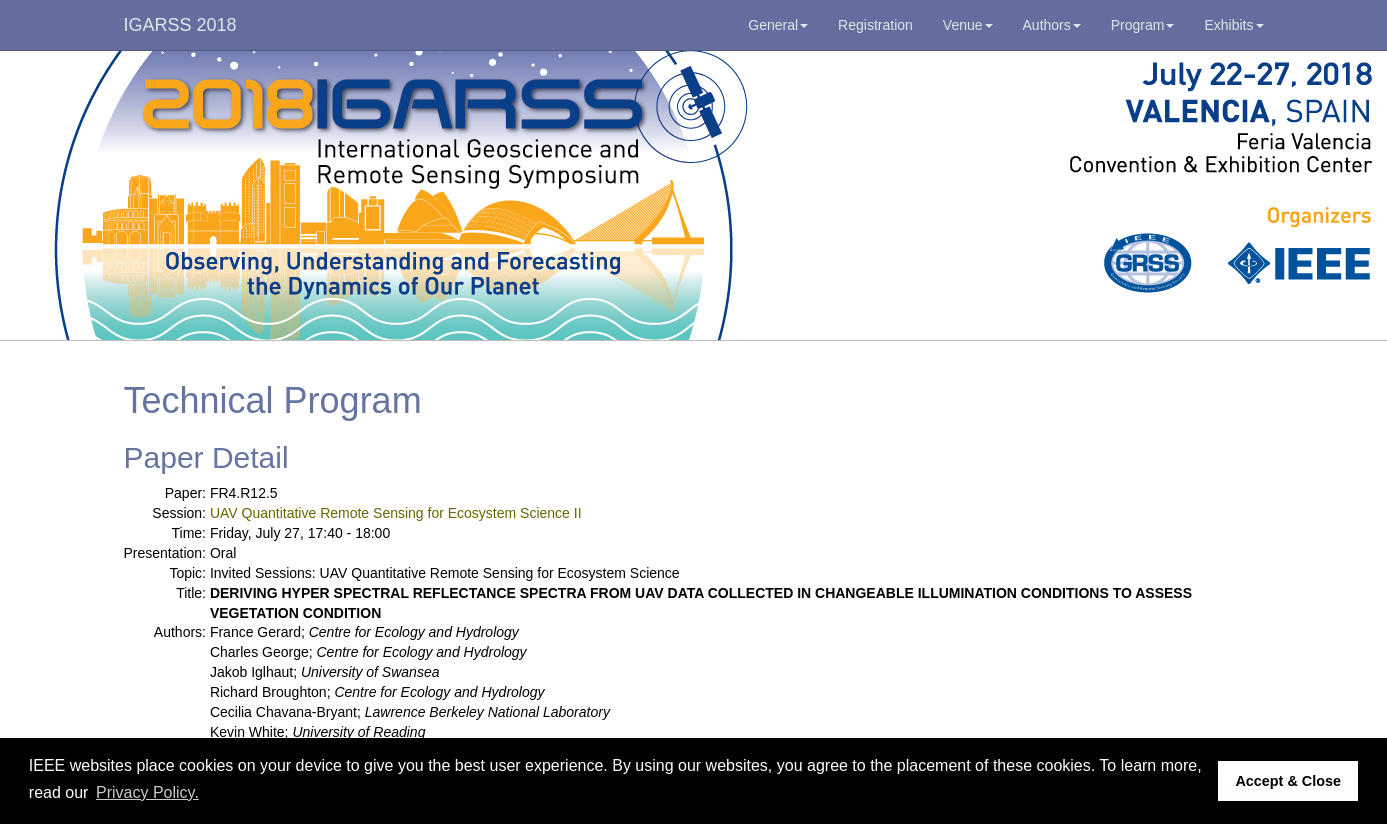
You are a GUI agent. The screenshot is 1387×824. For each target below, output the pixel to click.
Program (1143, 25)
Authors (1052, 25)
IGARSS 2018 (180, 25)
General (778, 25)
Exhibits (1233, 25)
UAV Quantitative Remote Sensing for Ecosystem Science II (396, 513)
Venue (968, 25)
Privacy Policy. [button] (147, 792)
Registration (875, 25)
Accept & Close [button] (1288, 781)
